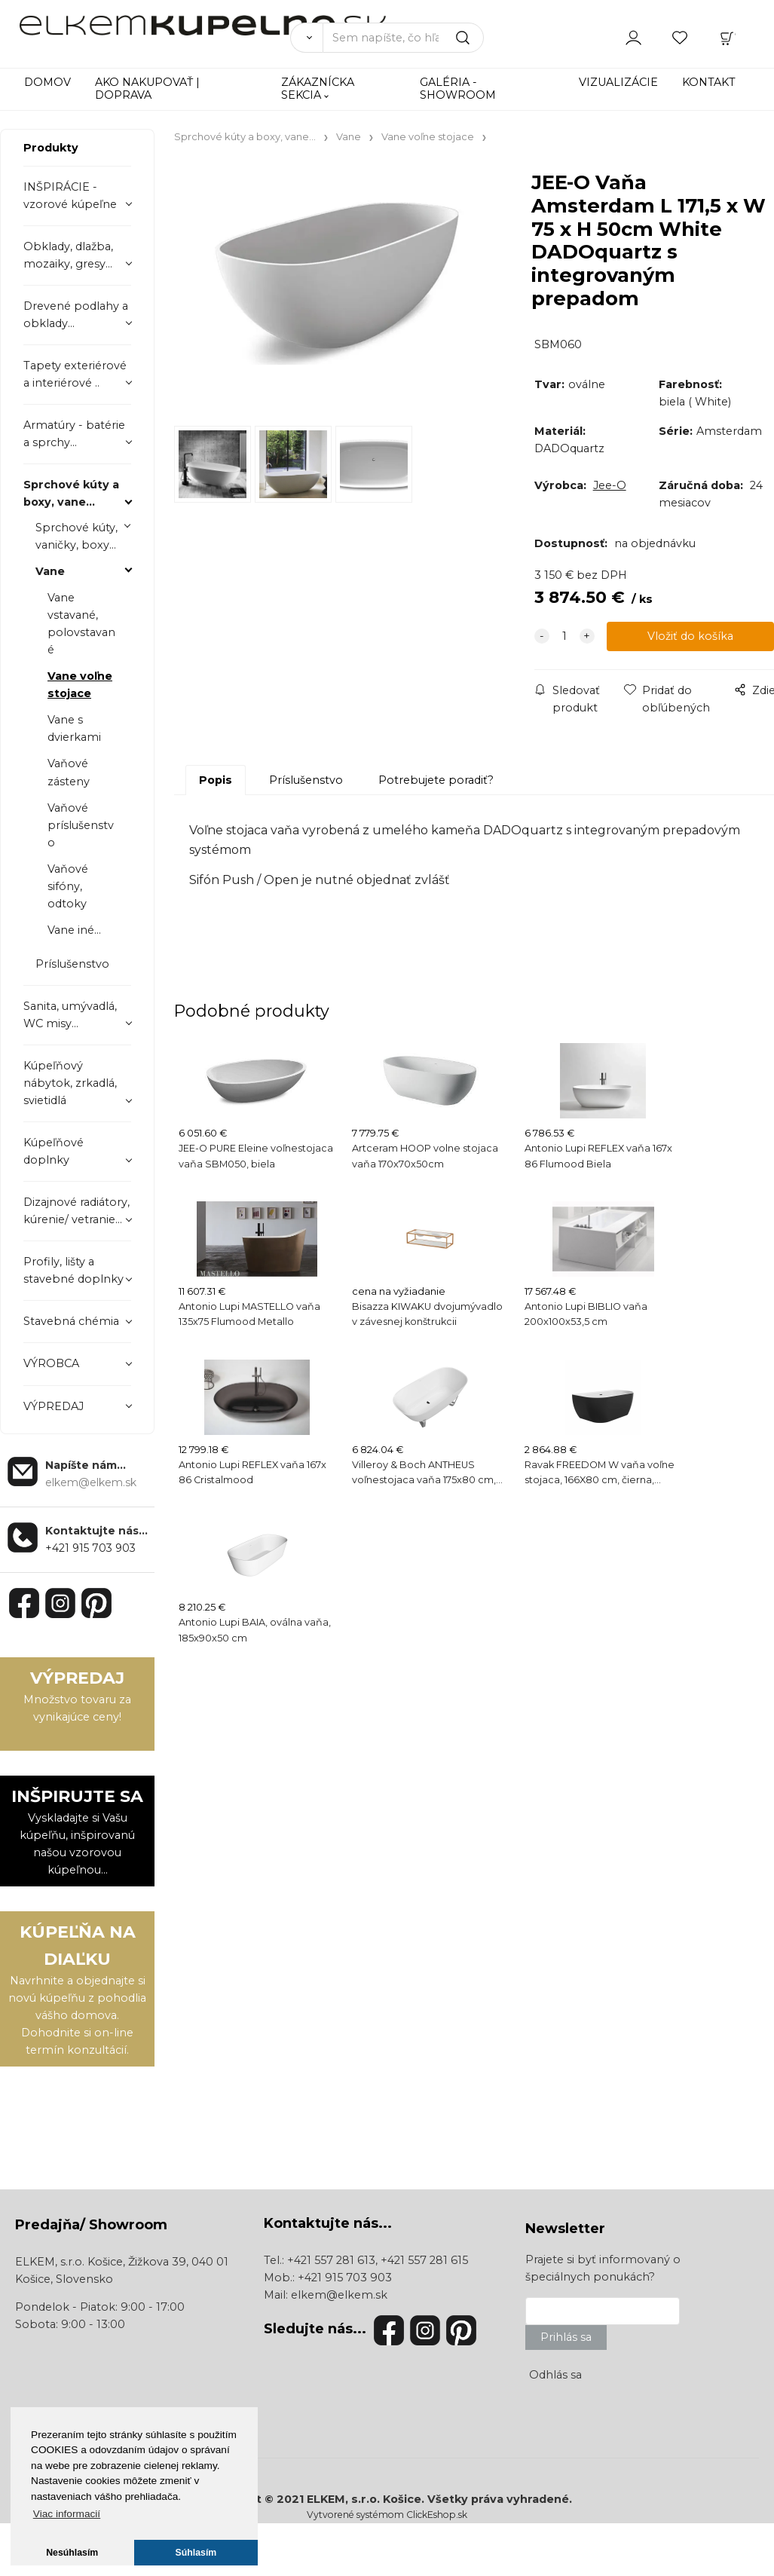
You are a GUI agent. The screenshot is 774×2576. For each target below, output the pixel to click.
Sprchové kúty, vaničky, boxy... (76, 536)
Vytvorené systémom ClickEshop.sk (387, 2514)
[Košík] (727, 37)
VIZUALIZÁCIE (618, 82)
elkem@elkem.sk (339, 2295)
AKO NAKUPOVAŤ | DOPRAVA (147, 88)
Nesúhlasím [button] (72, 2552)
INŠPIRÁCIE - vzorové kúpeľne (70, 195)
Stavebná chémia (71, 1321)
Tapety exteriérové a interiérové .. (75, 374)
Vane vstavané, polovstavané (81, 623)
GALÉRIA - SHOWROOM (458, 88)
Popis (215, 780)
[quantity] (564, 636)
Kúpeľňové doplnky (53, 1151)
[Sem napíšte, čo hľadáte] (403, 38)
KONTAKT (709, 82)
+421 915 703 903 (90, 1548)
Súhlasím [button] (196, 2552)
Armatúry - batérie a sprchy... (74, 433)
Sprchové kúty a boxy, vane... (71, 493)
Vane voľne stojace (79, 684)
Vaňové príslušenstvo (80, 825)
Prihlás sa (566, 2337)
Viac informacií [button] (66, 2513)
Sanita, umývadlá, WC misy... (70, 1014)
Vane (50, 571)
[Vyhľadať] (306, 38)
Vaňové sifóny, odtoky (67, 886)
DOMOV (47, 82)
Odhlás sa (555, 2375)
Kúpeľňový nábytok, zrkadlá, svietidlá (70, 1083)
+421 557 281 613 (331, 2260)
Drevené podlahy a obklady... (75, 314)
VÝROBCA (51, 1363)
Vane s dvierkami (74, 728)
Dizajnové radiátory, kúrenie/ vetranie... (76, 1210)
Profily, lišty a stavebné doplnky (73, 1270)
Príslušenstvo (72, 964)
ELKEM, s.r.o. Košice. (365, 2499)
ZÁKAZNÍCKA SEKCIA (317, 88)
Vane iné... (74, 930)
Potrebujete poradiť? (436, 780)
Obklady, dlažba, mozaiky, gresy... (68, 255)
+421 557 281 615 (424, 2260)
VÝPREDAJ (53, 1406)
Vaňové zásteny (68, 772)
